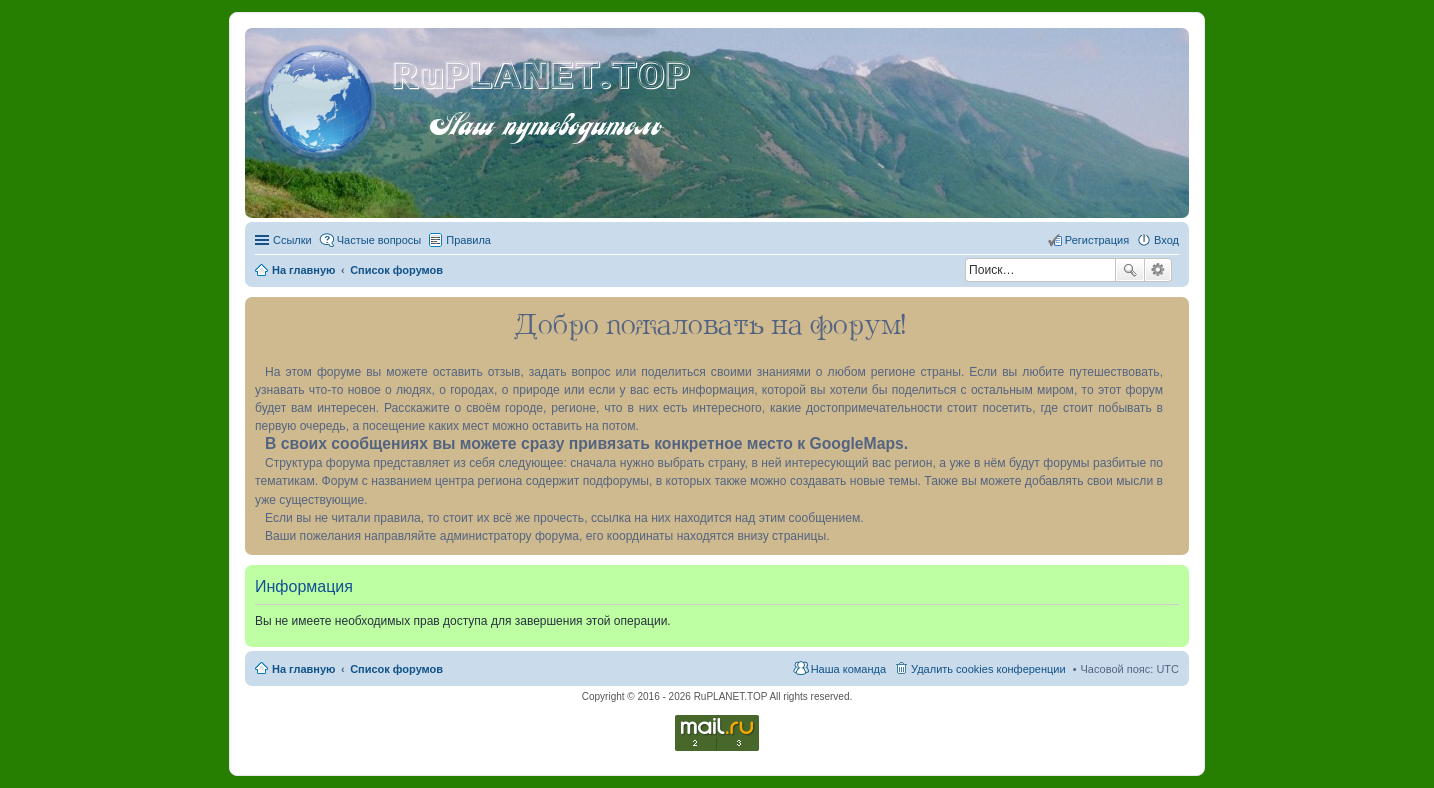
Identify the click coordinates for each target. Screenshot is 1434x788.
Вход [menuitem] (1166, 240)
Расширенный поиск (1158, 270)
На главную (303, 669)
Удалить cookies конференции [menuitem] (988, 669)
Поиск (1130, 270)
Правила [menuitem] (468, 240)
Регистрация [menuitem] (1097, 240)
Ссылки (292, 240)
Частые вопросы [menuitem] (379, 240)
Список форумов (396, 669)
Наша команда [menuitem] (848, 669)
